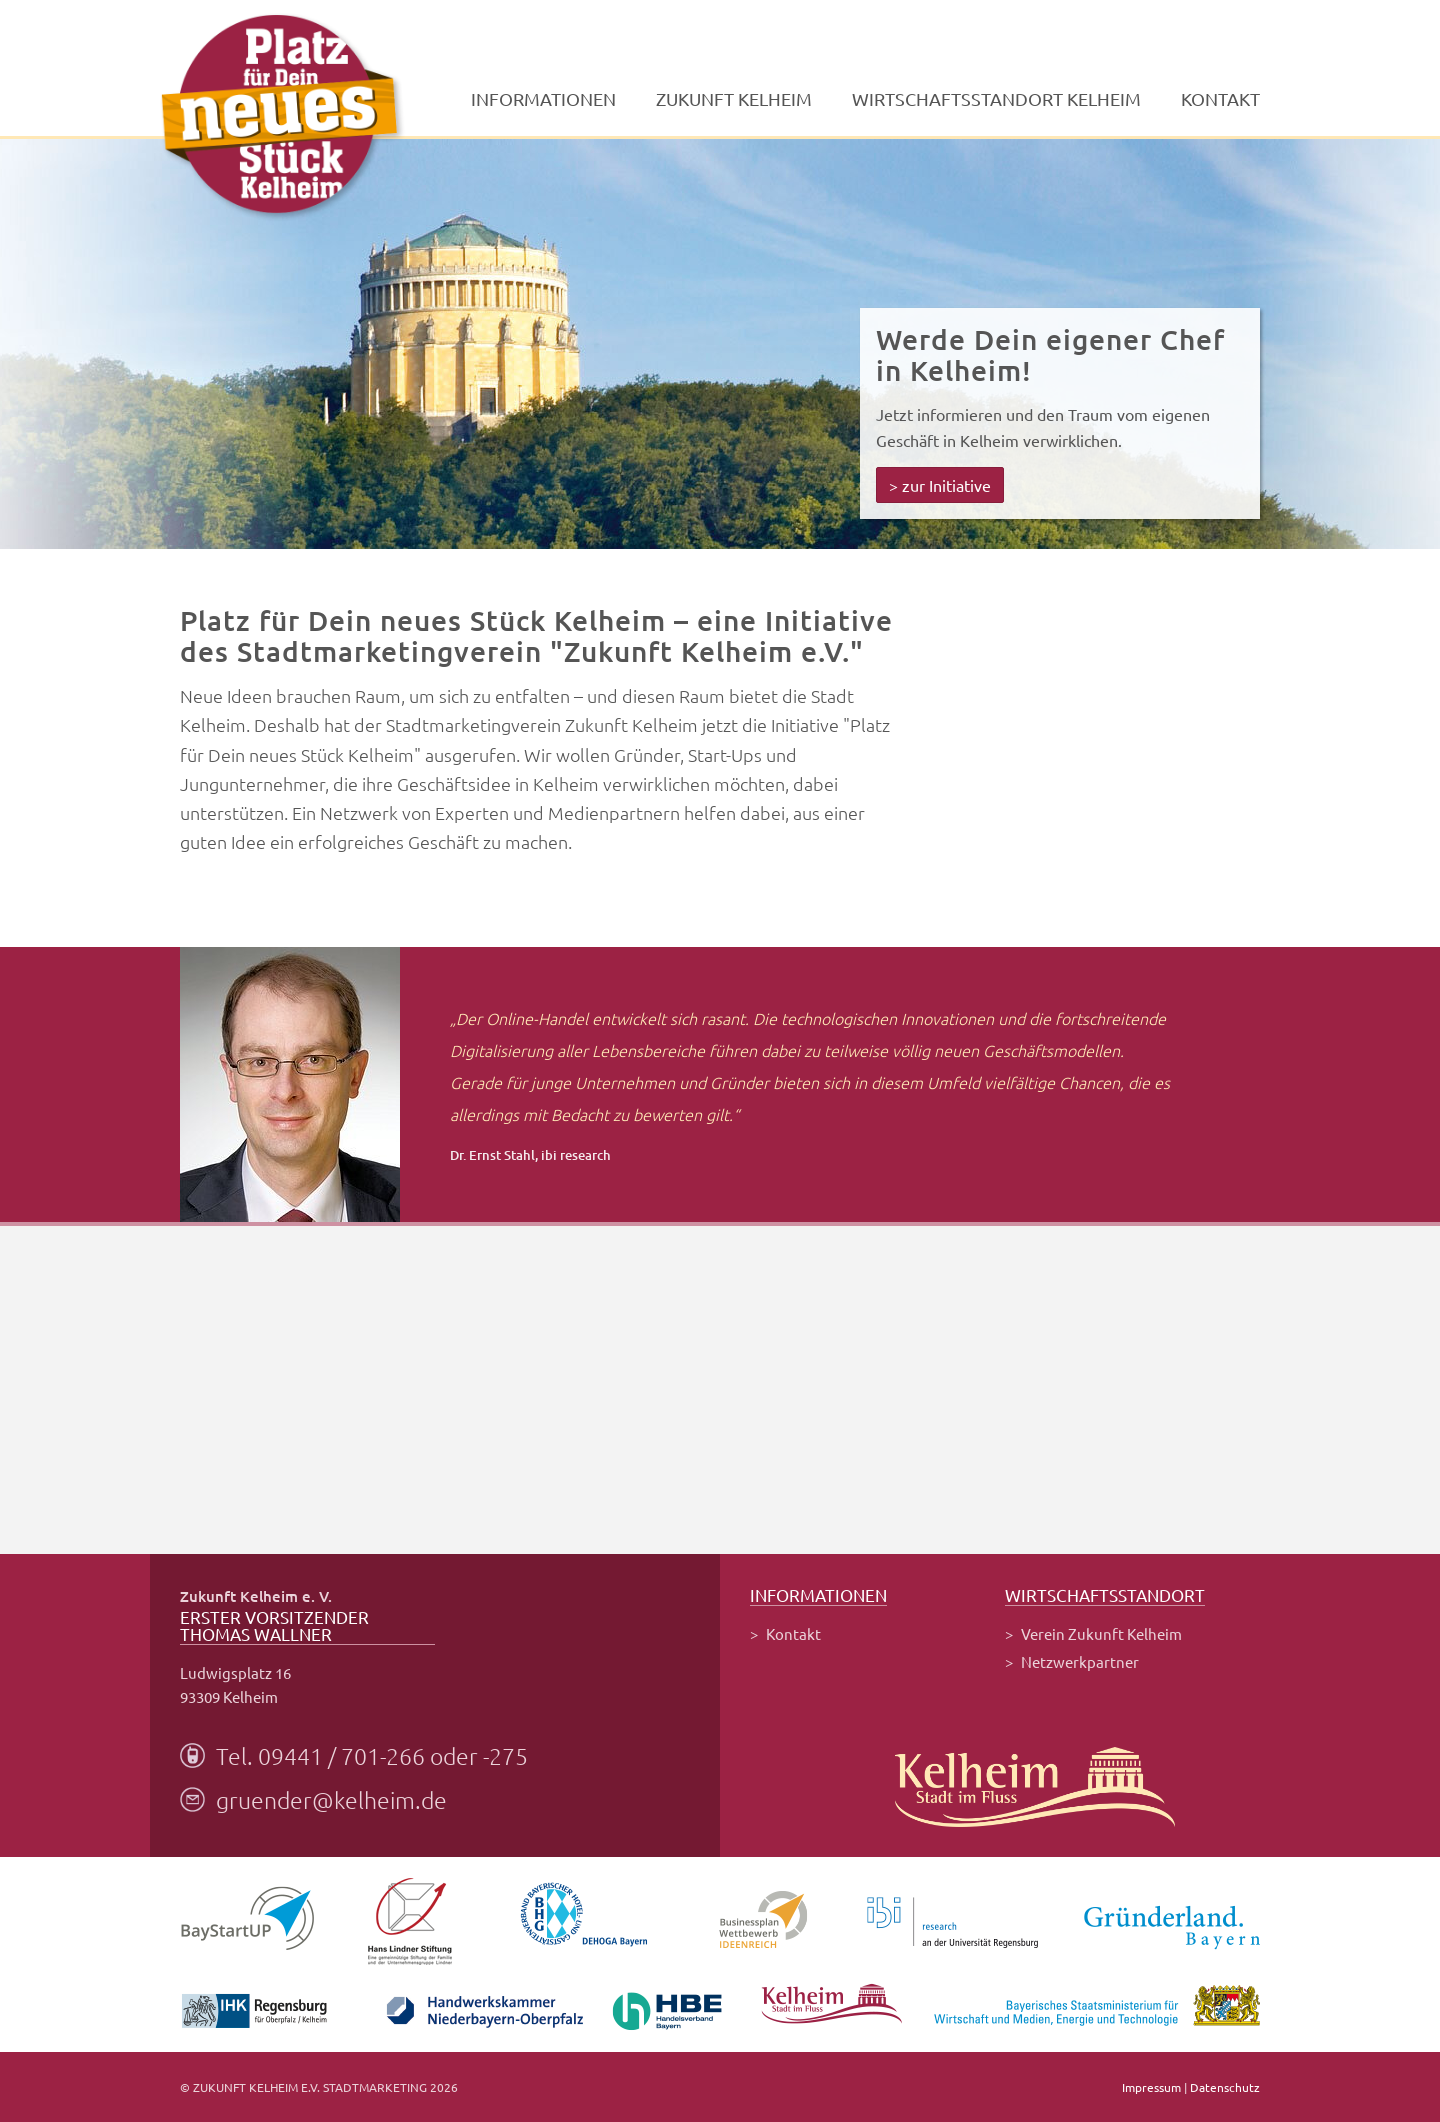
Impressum (1151, 2087)
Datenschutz (1225, 2087)
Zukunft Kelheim (734, 98)
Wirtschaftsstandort (1105, 1595)
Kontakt (1220, 98)
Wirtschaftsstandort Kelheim (996, 98)
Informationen (543, 98)
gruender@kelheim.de (331, 1800)
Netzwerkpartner (1080, 1661)
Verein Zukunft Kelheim (1101, 1633)
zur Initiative (946, 485)
